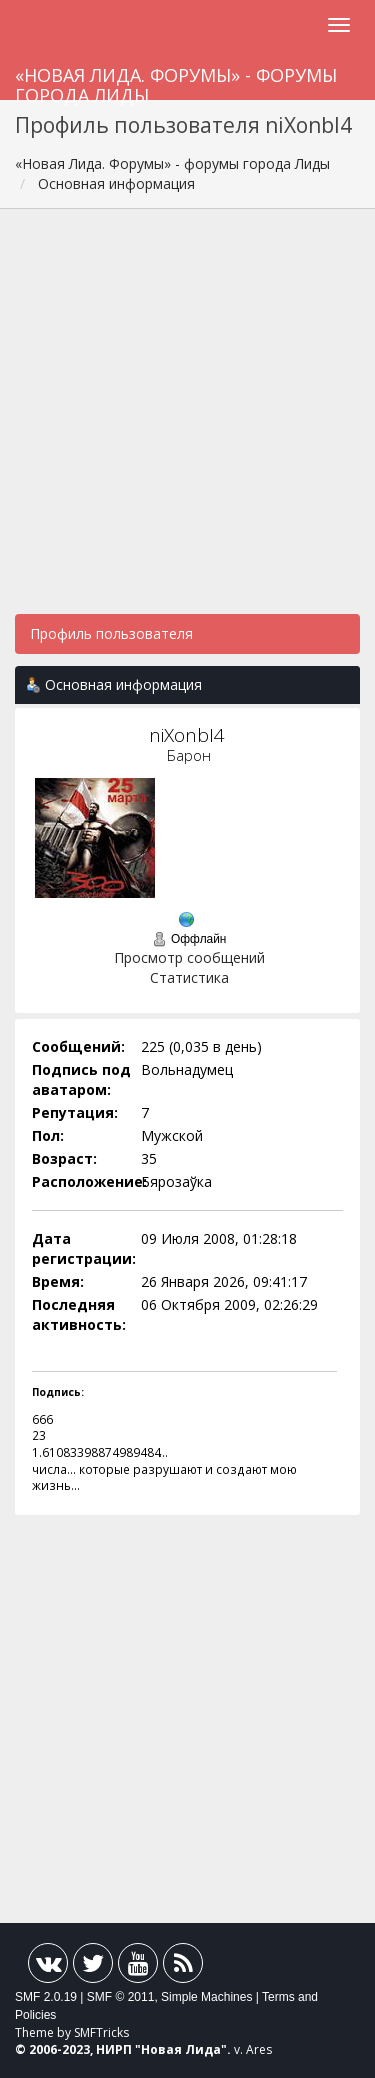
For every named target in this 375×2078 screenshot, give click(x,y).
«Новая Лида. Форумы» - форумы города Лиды (176, 81)
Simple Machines (206, 1997)
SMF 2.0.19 (46, 1997)
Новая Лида (181, 2049)
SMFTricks (101, 2032)
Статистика (189, 977)
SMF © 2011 (121, 1997)
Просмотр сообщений (189, 957)
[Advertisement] (187, 421)
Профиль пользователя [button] (111, 633)
